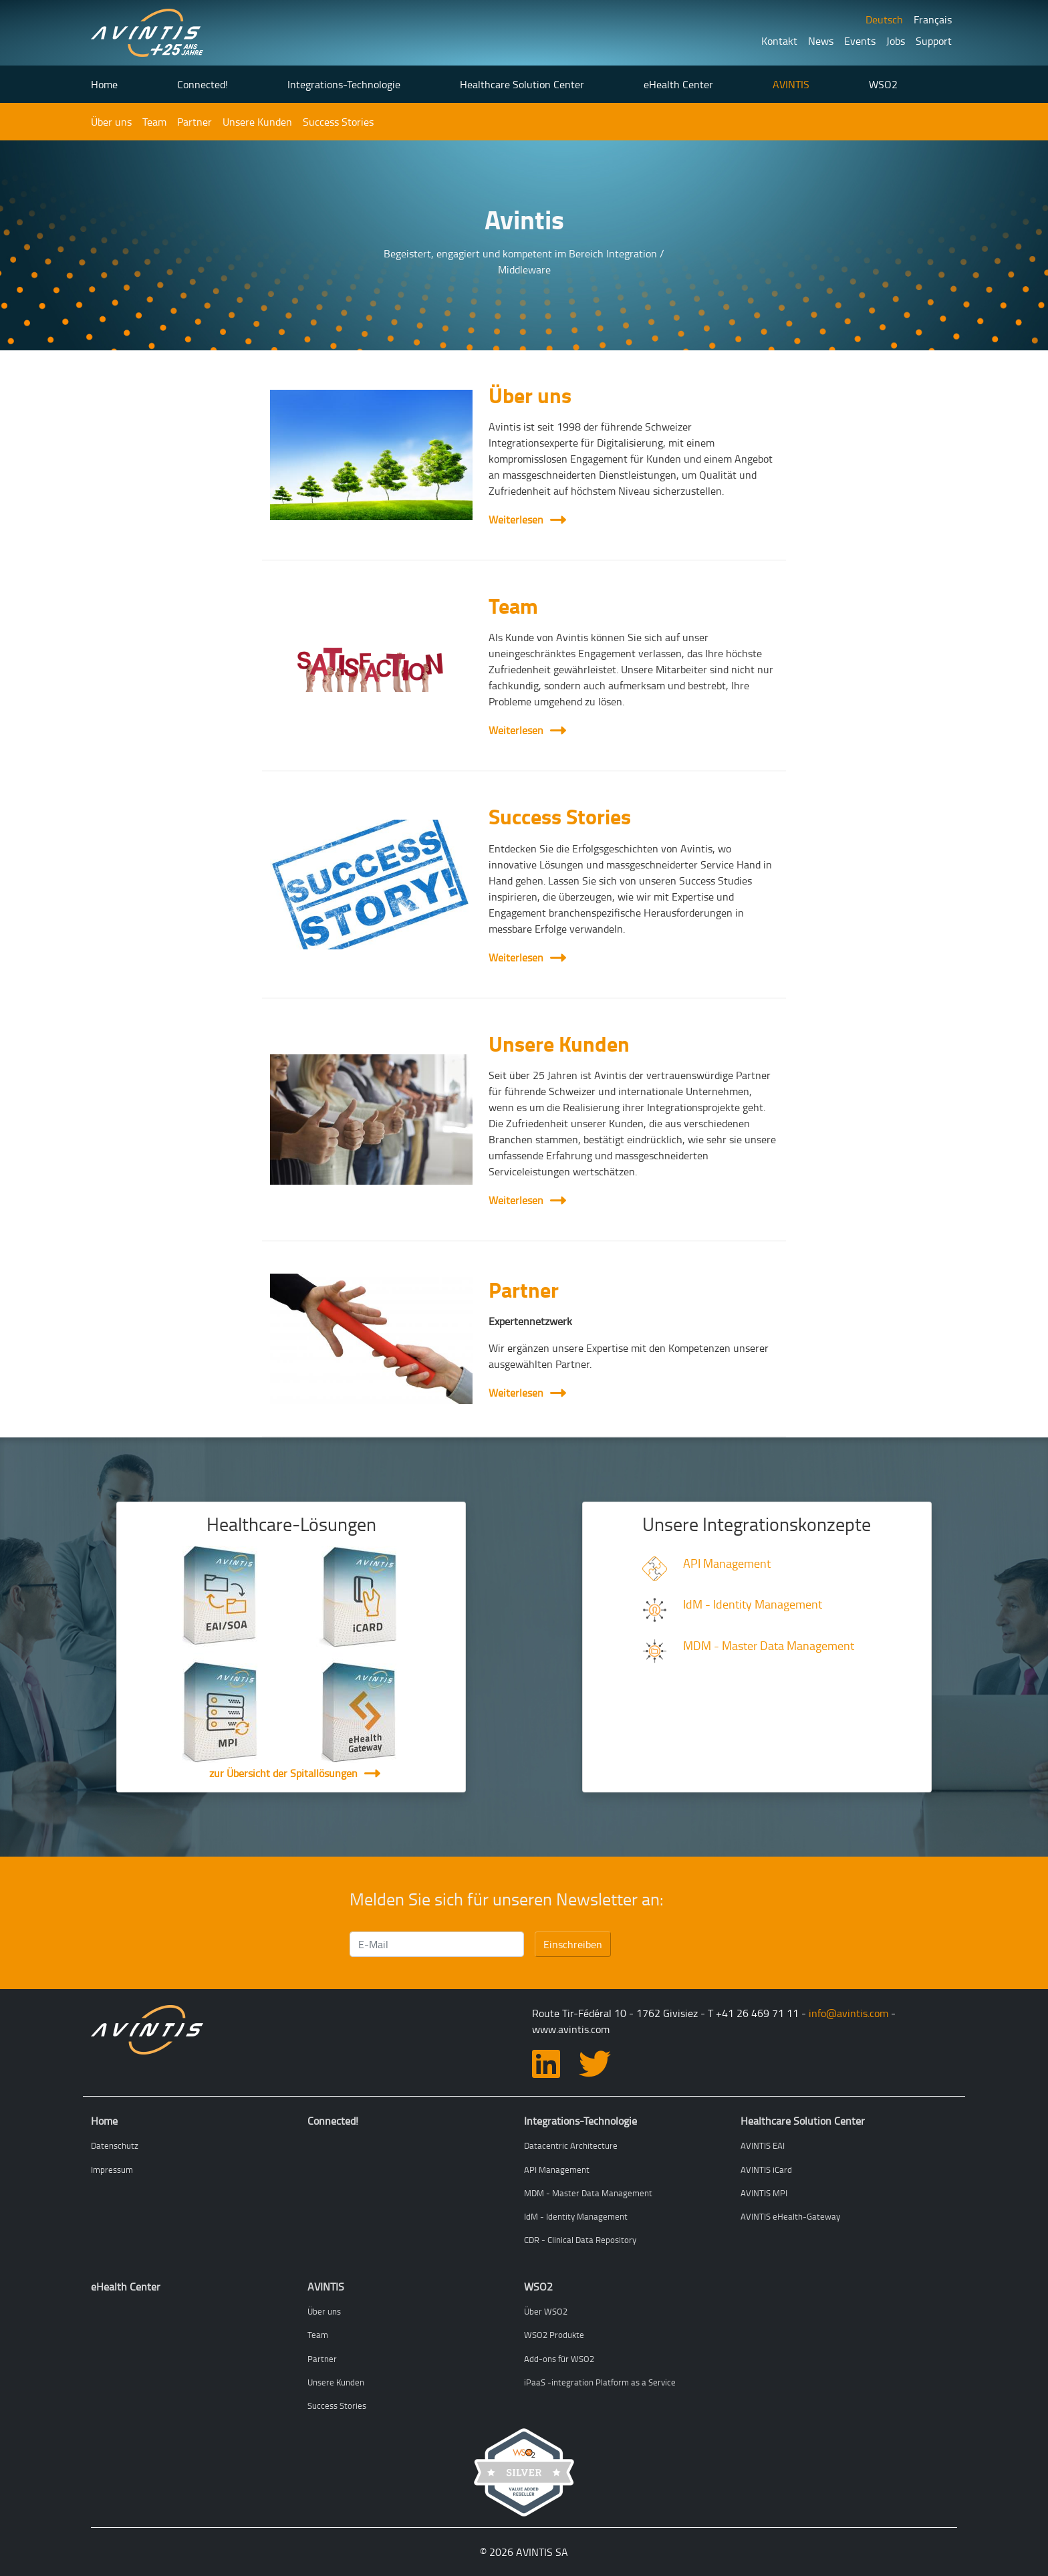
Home (104, 84)
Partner (194, 121)
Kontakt (779, 40)
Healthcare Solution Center (522, 84)
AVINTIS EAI (763, 2145)
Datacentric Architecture (571, 2145)
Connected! (202, 84)
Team (154, 121)
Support (934, 40)
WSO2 (883, 84)
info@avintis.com (848, 2013)
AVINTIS (791, 84)
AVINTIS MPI (764, 2193)
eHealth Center (678, 84)
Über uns (111, 121)
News (820, 40)
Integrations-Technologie (343, 84)
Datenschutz (114, 2145)
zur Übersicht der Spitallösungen (283, 1773)
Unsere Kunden (257, 121)
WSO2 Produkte (554, 2335)
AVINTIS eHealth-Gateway (790, 2216)
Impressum (112, 2169)
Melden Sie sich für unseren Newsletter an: (507, 1899)
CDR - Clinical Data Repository (580, 2240)
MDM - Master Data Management (768, 1645)
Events (860, 40)
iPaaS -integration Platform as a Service (600, 2382)
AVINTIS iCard (766, 2169)
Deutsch (884, 19)
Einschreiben (572, 1944)
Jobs (895, 40)
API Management (727, 1563)
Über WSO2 (545, 2311)
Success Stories (338, 121)
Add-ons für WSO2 (559, 2359)
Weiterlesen (524, 519)
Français (933, 19)
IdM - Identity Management (752, 1604)
